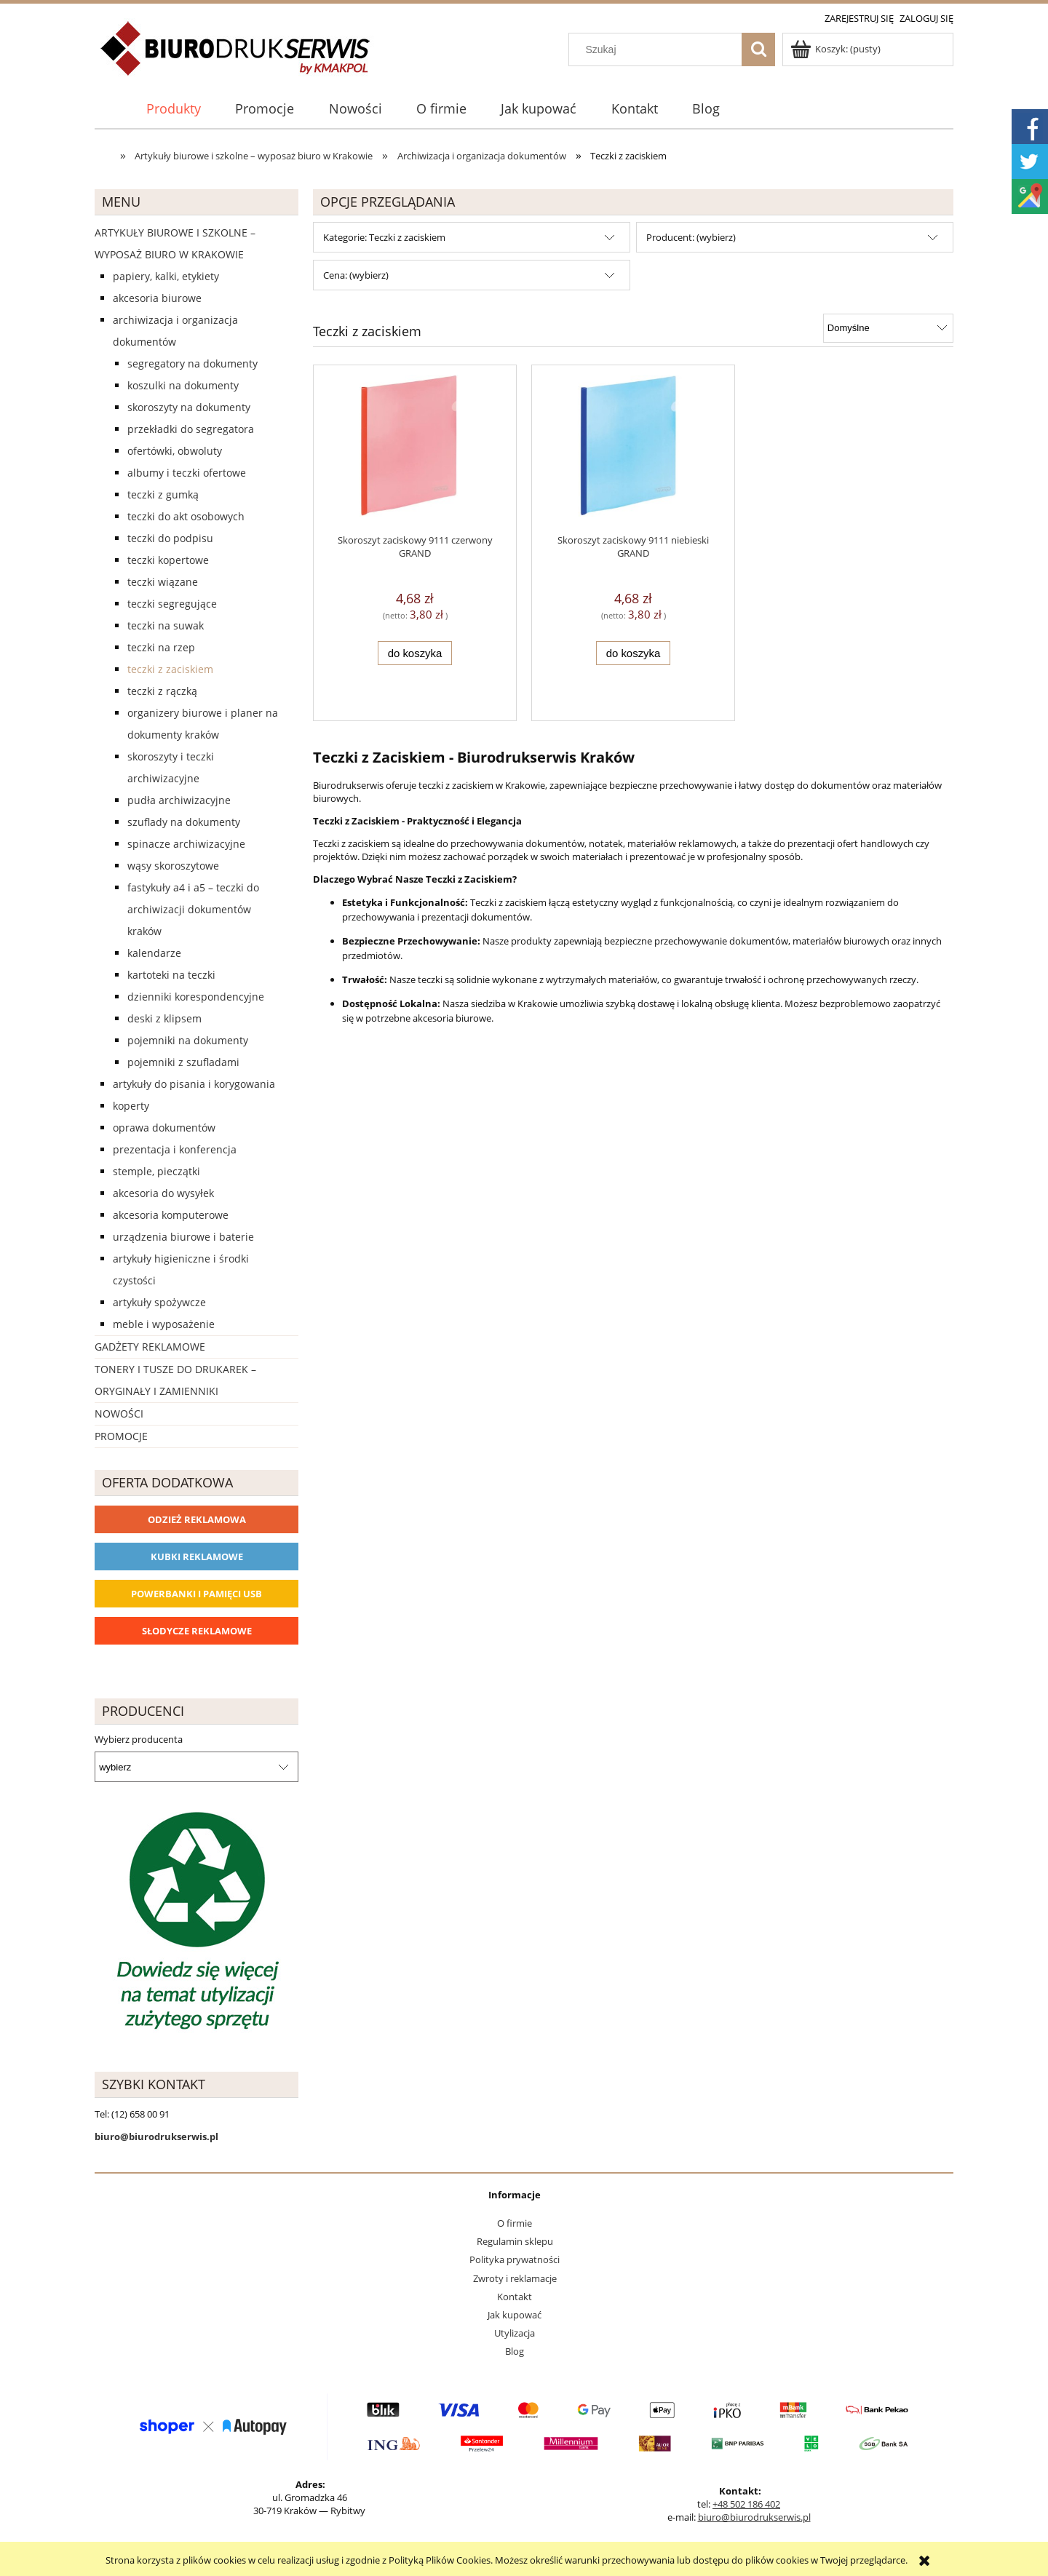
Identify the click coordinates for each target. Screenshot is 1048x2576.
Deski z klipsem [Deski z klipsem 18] (164, 1018)
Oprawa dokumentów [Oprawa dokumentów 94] (164, 1127)
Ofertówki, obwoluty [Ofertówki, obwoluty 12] (174, 451)
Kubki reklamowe (197, 1556)
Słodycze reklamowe (197, 1630)
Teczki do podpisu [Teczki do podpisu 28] (170, 538)
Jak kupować (514, 2314)
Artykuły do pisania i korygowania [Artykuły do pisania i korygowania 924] (194, 1084)
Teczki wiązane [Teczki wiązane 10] (162, 582)
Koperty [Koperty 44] (131, 1106)
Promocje (121, 1436)
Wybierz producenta (139, 1739)
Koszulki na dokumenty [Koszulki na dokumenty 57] (183, 385)
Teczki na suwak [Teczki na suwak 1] (165, 625)
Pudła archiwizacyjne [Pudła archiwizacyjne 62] (179, 800)
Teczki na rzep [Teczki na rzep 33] (161, 647)
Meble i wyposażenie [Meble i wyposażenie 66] (164, 1324)
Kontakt (514, 2296)
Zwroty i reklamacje (515, 2278)
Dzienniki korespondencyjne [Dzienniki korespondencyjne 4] (195, 996)
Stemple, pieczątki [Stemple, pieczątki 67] (156, 1171)
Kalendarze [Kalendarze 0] (154, 953)
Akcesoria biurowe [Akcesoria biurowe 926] (157, 298)
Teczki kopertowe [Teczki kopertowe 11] (168, 560)
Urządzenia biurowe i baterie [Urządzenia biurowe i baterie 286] (183, 1237)
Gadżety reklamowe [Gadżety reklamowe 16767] (150, 1346)
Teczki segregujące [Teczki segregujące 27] (172, 604)
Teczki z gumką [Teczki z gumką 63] (163, 494)
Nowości (119, 1413)
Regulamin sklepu (515, 2241)
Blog (514, 2351)
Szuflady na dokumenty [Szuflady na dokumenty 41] (183, 822)
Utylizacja (514, 2333)
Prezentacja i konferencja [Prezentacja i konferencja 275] (175, 1149)
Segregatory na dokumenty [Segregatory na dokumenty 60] (192, 363)
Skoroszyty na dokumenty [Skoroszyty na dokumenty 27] (188, 407)
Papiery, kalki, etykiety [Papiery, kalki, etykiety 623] (166, 276)
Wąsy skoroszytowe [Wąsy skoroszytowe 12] (173, 865)
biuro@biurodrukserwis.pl (754, 2517)
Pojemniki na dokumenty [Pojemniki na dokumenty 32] (187, 1040)
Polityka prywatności (514, 2259)
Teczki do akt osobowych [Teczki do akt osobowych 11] (186, 516)
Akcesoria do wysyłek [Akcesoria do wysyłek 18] (163, 1193)
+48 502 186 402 (746, 2504)
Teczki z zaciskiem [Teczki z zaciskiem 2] (170, 669)
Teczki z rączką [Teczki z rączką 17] (162, 691)
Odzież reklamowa (197, 1519)
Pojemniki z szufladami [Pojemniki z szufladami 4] (183, 1062)
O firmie (514, 2223)
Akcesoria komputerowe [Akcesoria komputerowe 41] (171, 1215)
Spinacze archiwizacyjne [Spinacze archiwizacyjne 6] (186, 844)
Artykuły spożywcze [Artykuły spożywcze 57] (159, 1302)
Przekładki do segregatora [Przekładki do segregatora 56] (190, 429)
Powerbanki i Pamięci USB (196, 1593)
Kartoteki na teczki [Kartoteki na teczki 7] (171, 975)
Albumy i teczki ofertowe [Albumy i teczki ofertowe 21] (186, 473)
